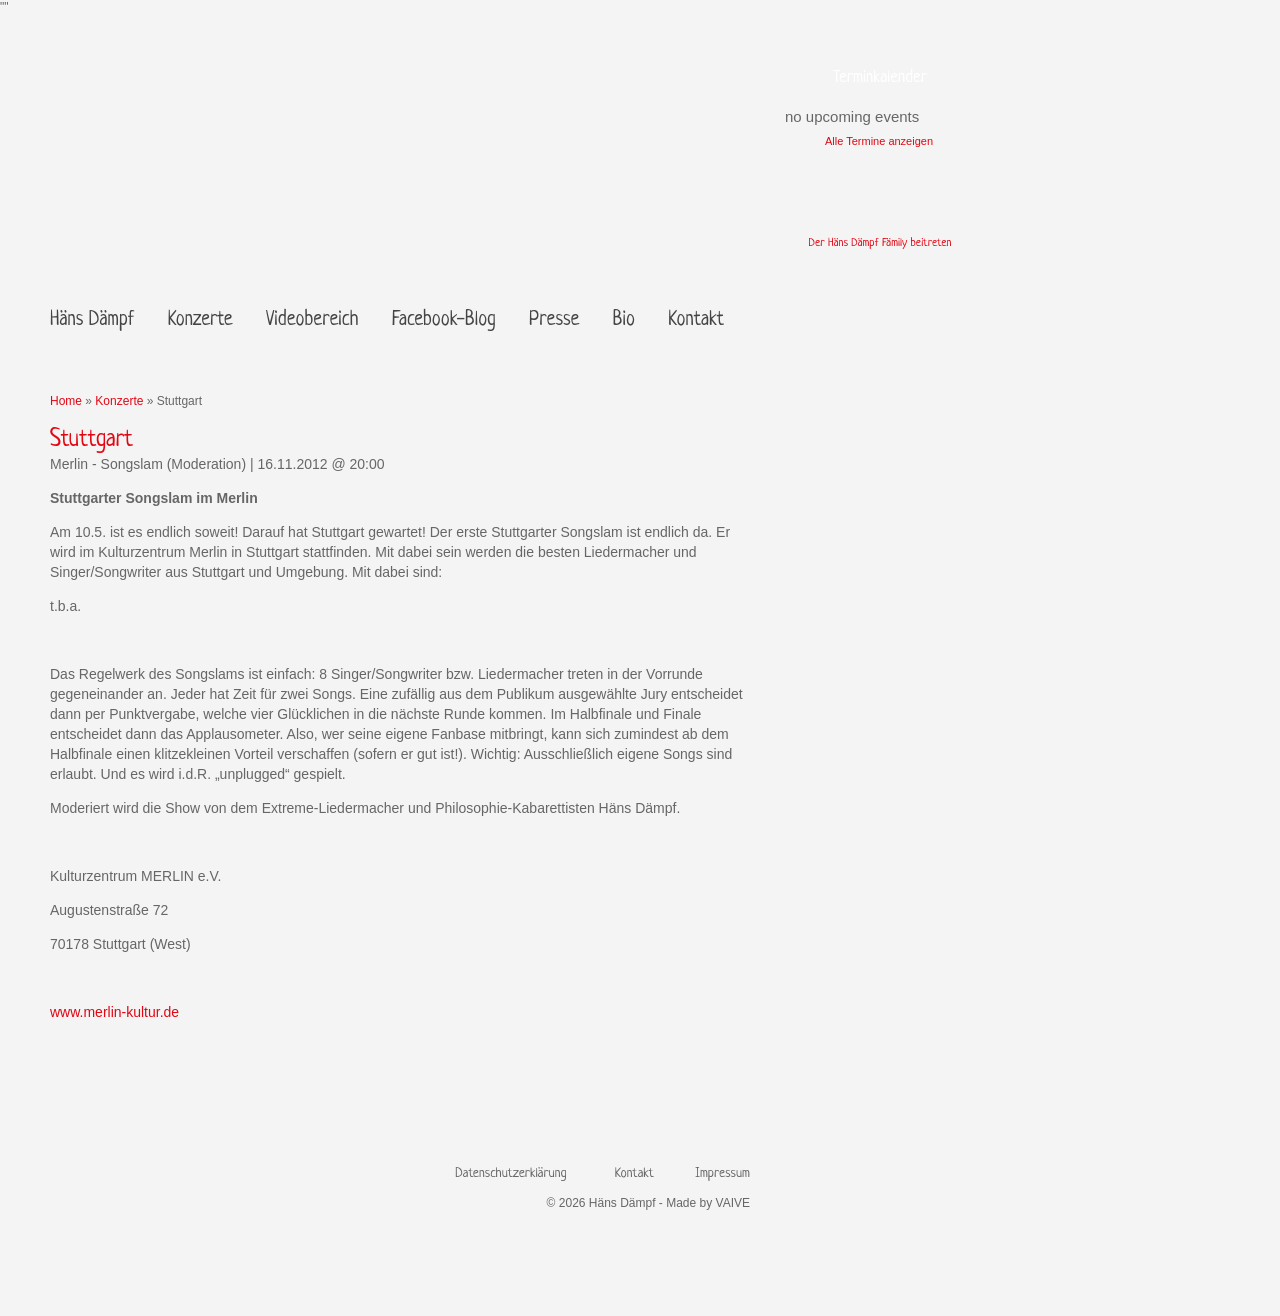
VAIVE (733, 1203)
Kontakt (696, 320)
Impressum (722, 1173)
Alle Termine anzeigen (879, 141)
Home (66, 401)
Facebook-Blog (444, 320)
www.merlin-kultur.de (114, 1012)
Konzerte (200, 320)
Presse (554, 320)
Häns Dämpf (92, 320)
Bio (624, 320)
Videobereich (312, 320)
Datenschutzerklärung (510, 1173)
